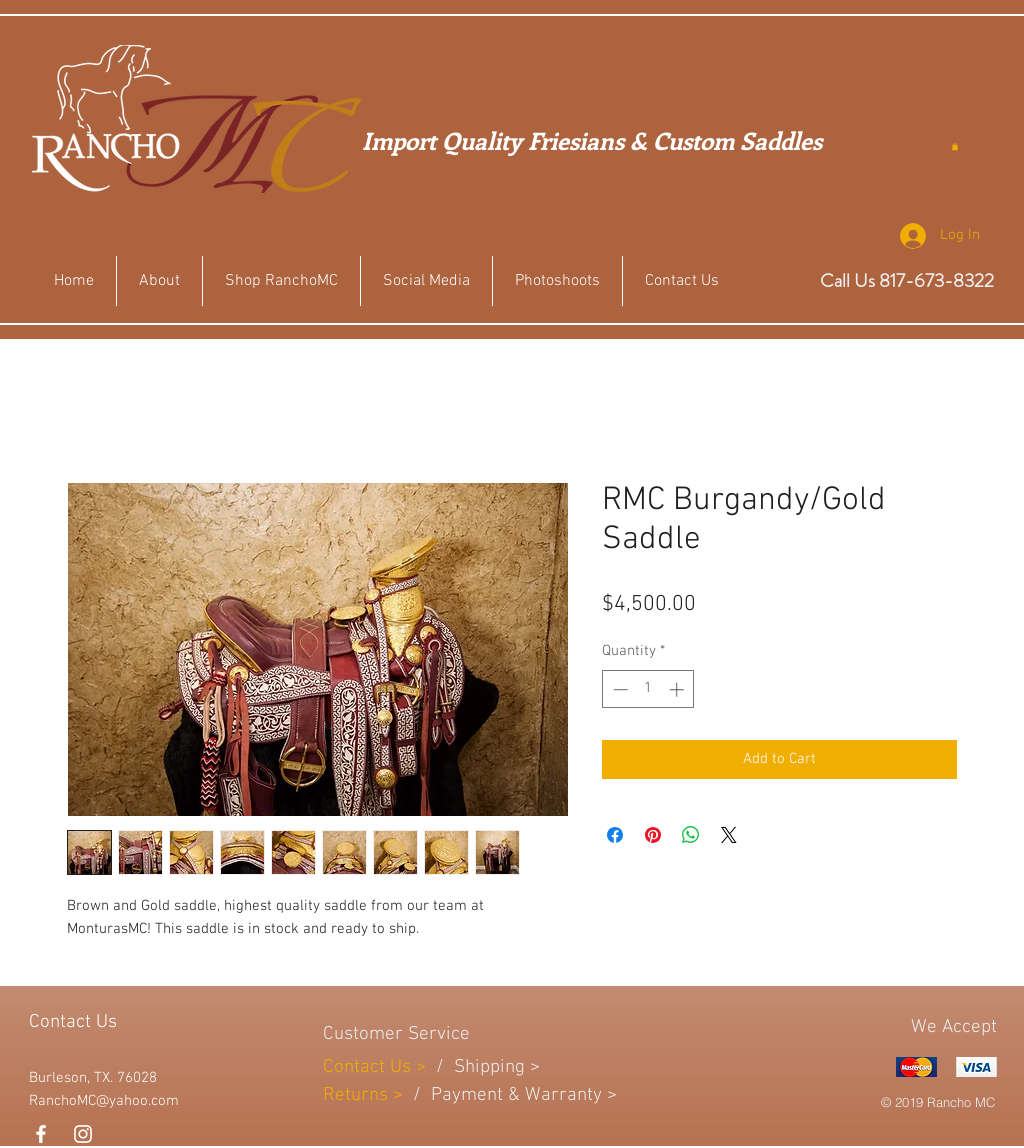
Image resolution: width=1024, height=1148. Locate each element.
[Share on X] (729, 835)
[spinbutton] (648, 689)
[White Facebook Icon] (41, 1134)
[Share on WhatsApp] (691, 835)
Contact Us (369, 1067)
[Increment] (678, 689)
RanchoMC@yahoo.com (104, 1101)
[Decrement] (618, 689)
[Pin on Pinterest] (653, 835)
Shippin (484, 1067)
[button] (955, 146)
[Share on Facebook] (615, 835)
